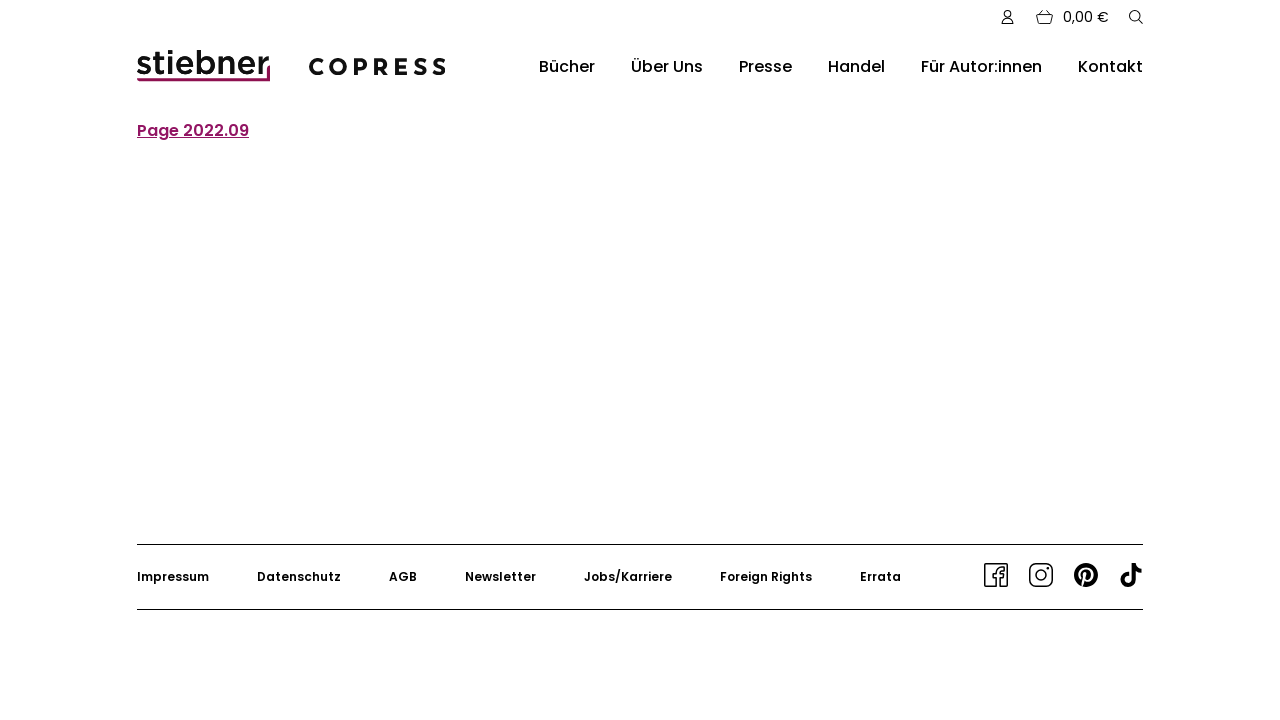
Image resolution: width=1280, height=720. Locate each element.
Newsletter (500, 576)
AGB (403, 576)
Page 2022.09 (193, 130)
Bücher (567, 66)
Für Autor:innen (981, 66)
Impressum (173, 576)
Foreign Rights (766, 576)
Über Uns (667, 66)
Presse (765, 66)
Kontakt (1110, 66)
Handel (856, 66)
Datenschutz (299, 576)
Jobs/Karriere (628, 576)
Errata (880, 576)
